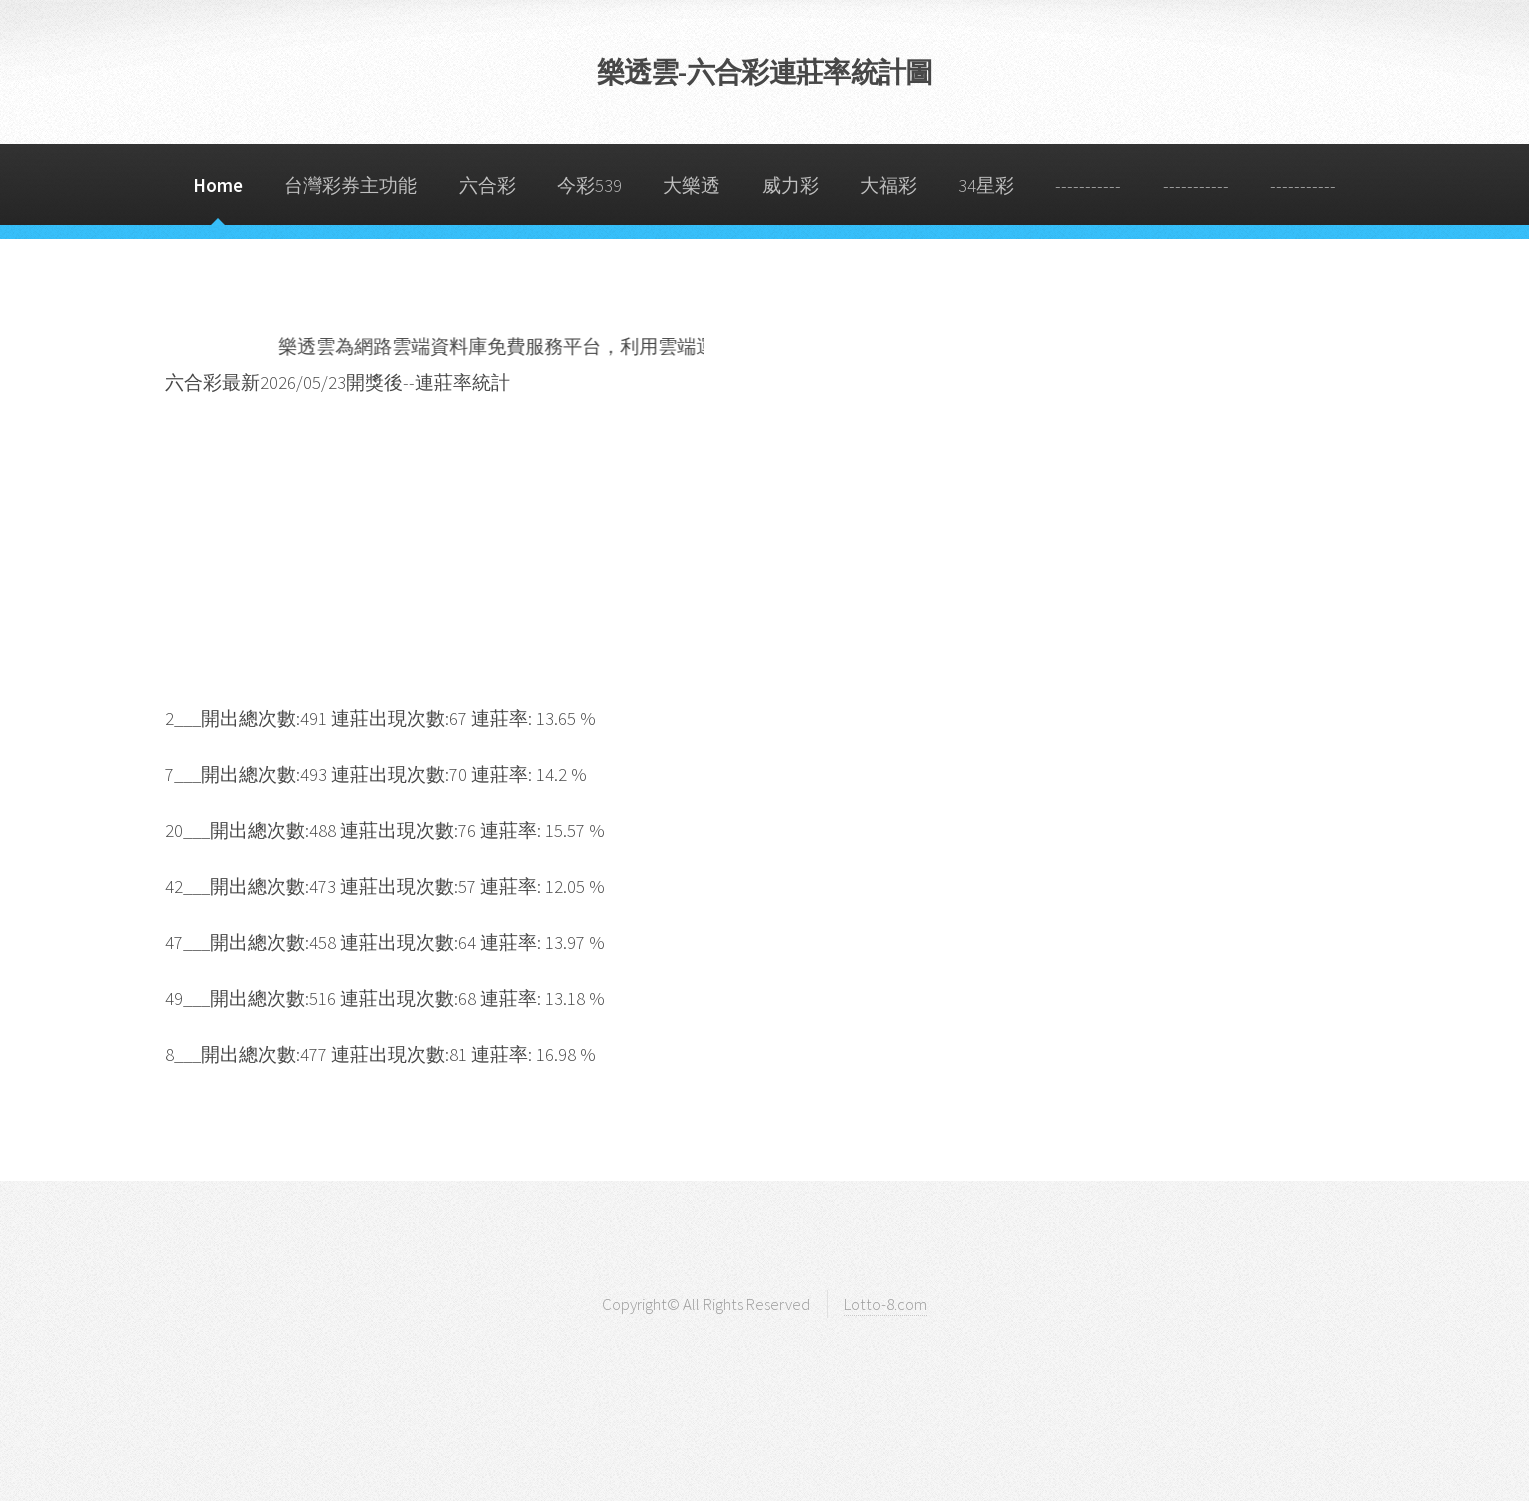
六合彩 (487, 185)
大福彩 (888, 185)
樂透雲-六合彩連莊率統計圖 (765, 72)
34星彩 (986, 185)
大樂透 (691, 185)
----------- (1088, 185)
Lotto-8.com (885, 1304)
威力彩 (790, 185)
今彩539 (589, 185)
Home (218, 185)
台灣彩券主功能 (350, 185)
